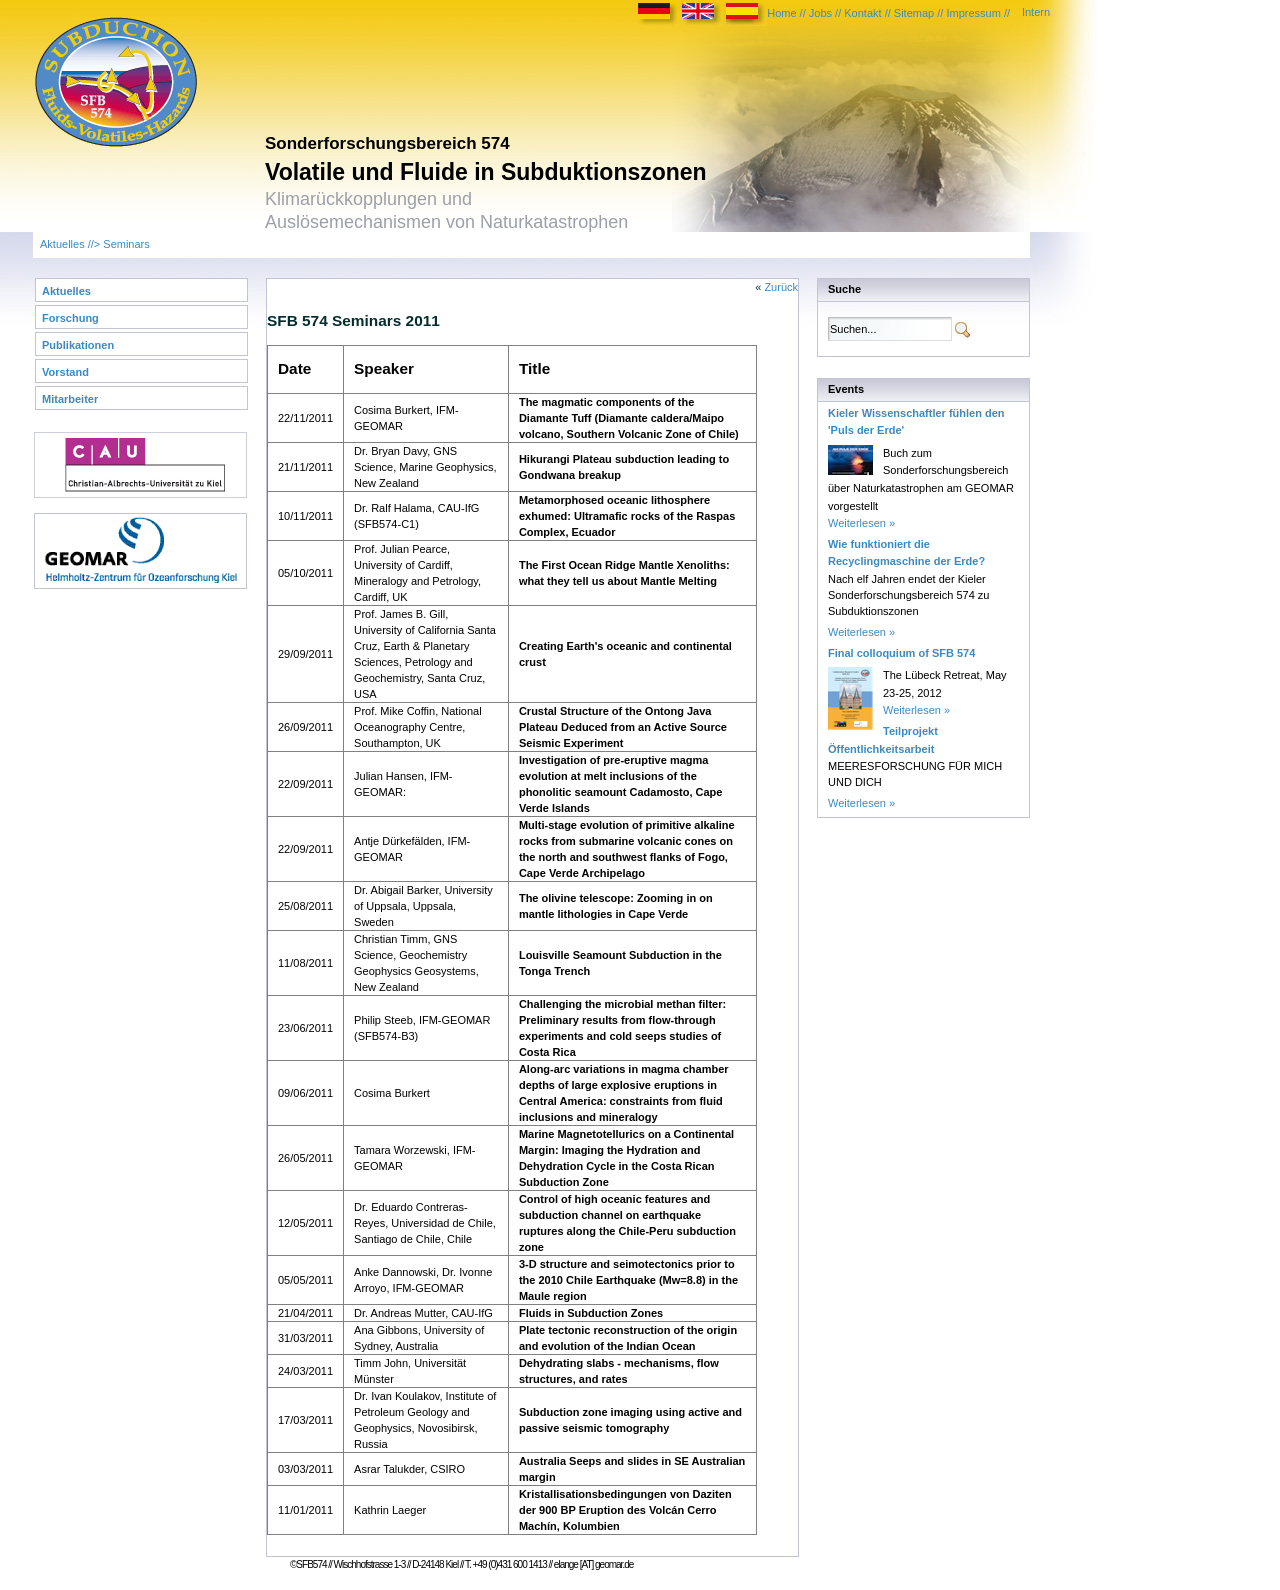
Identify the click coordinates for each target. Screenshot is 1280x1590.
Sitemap (914, 13)
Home (781, 13)
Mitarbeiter (70, 399)
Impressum (973, 13)
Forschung (70, 318)
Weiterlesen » (861, 523)
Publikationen (78, 345)
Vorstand (65, 372)
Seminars (126, 244)
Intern (1036, 12)
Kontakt (862, 13)
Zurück (781, 287)
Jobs (820, 13)
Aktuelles (62, 244)
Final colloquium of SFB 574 (901, 653)
